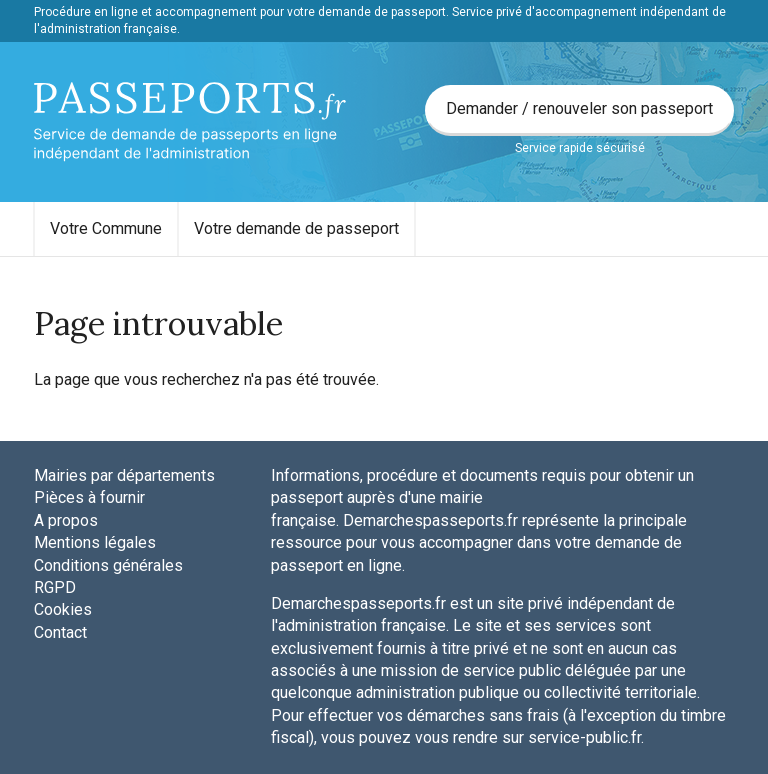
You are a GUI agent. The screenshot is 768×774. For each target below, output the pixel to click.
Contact (60, 632)
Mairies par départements (124, 475)
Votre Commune (106, 228)
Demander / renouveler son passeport (579, 108)
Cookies (63, 609)
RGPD (55, 587)
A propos (66, 520)
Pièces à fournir (89, 497)
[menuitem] (106, 229)
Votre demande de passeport (296, 228)
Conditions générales (108, 565)
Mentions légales (95, 542)
